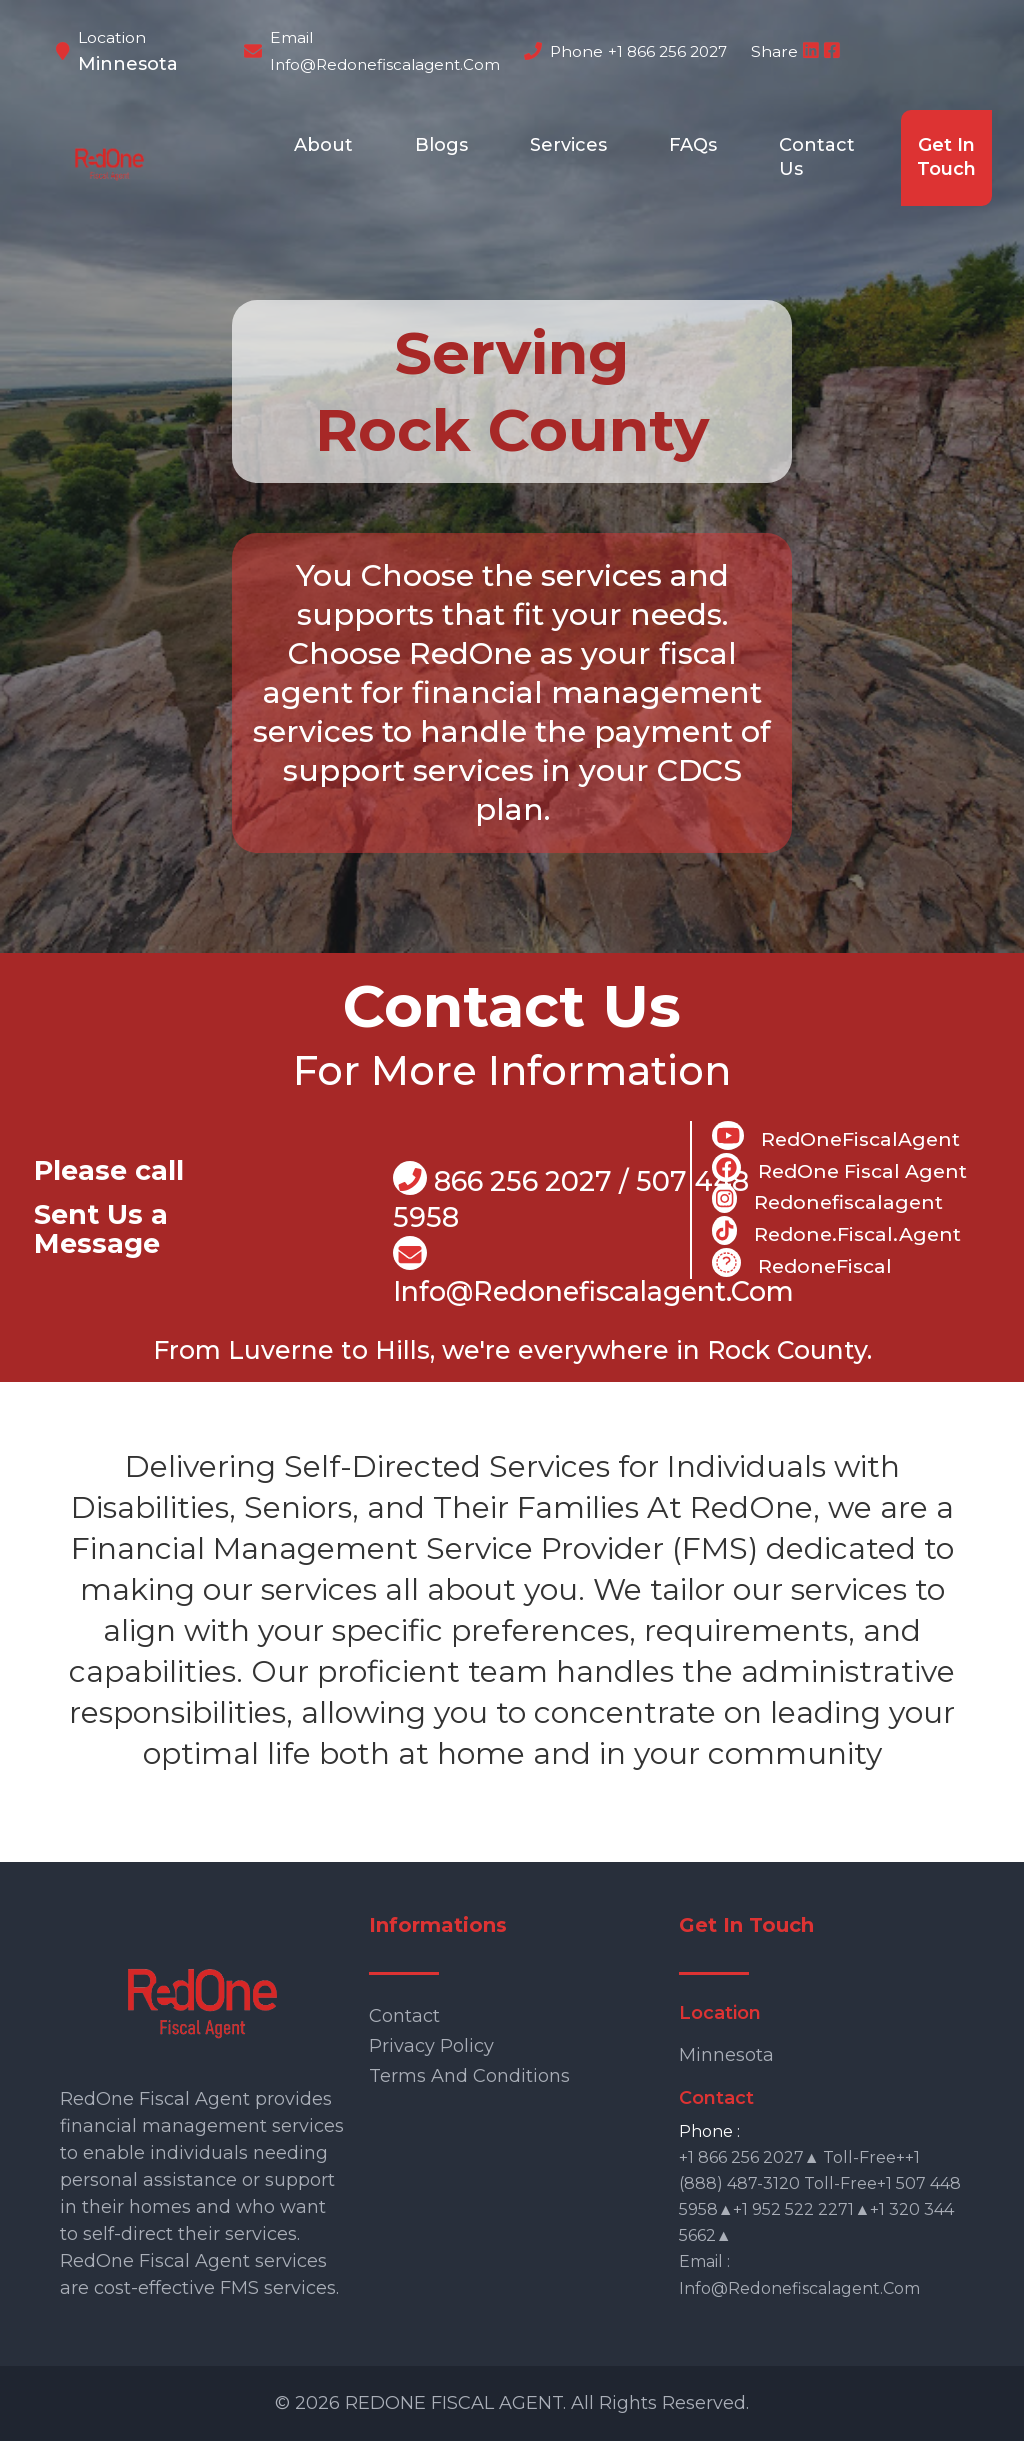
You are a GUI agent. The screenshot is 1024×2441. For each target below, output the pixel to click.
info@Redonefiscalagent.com (593, 1272)
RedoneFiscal (802, 1263)
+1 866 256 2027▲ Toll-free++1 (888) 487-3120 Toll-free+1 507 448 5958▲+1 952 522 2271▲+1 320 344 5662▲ (820, 2196)
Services (568, 145)
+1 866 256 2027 (667, 51)
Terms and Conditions (469, 2076)
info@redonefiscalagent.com (385, 64)
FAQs (693, 145)
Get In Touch (946, 157)
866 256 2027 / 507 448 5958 (571, 1197)
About (323, 145)
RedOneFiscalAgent (836, 1136)
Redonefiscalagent (827, 1199)
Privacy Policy (431, 2046)
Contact (404, 2016)
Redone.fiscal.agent (836, 1231)
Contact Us (817, 157)
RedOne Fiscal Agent (839, 1168)
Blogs (441, 145)
